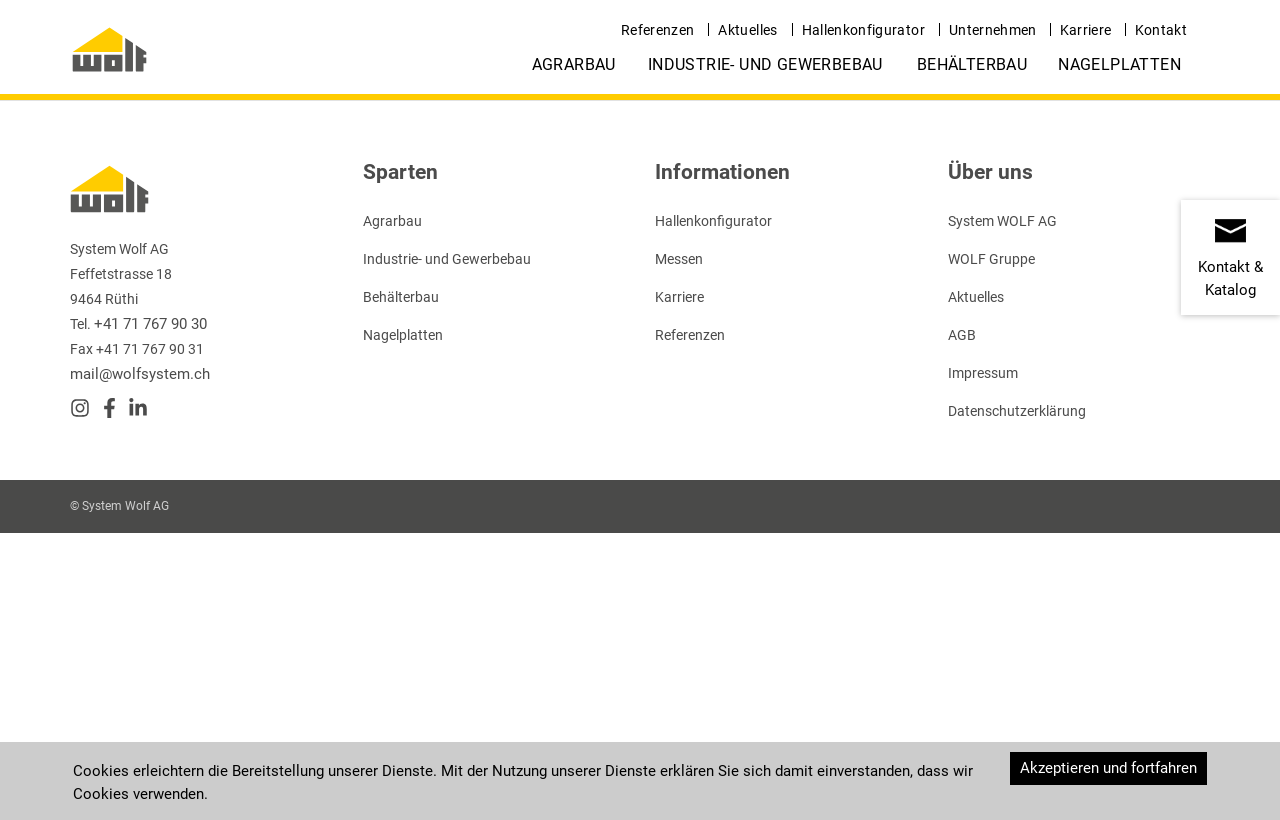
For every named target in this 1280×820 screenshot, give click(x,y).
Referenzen (658, 30)
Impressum (983, 373)
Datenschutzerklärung (1017, 411)
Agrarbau (574, 64)
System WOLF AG (1002, 221)
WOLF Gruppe (991, 259)
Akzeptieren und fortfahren (1108, 768)
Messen (679, 259)
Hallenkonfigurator (863, 30)
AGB (962, 335)
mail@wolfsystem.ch (140, 374)
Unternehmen (993, 30)
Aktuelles (747, 30)
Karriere (1086, 30)
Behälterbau (972, 64)
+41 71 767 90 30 (150, 324)
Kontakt (1161, 30)
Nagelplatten (1119, 64)
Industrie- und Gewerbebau (765, 64)
